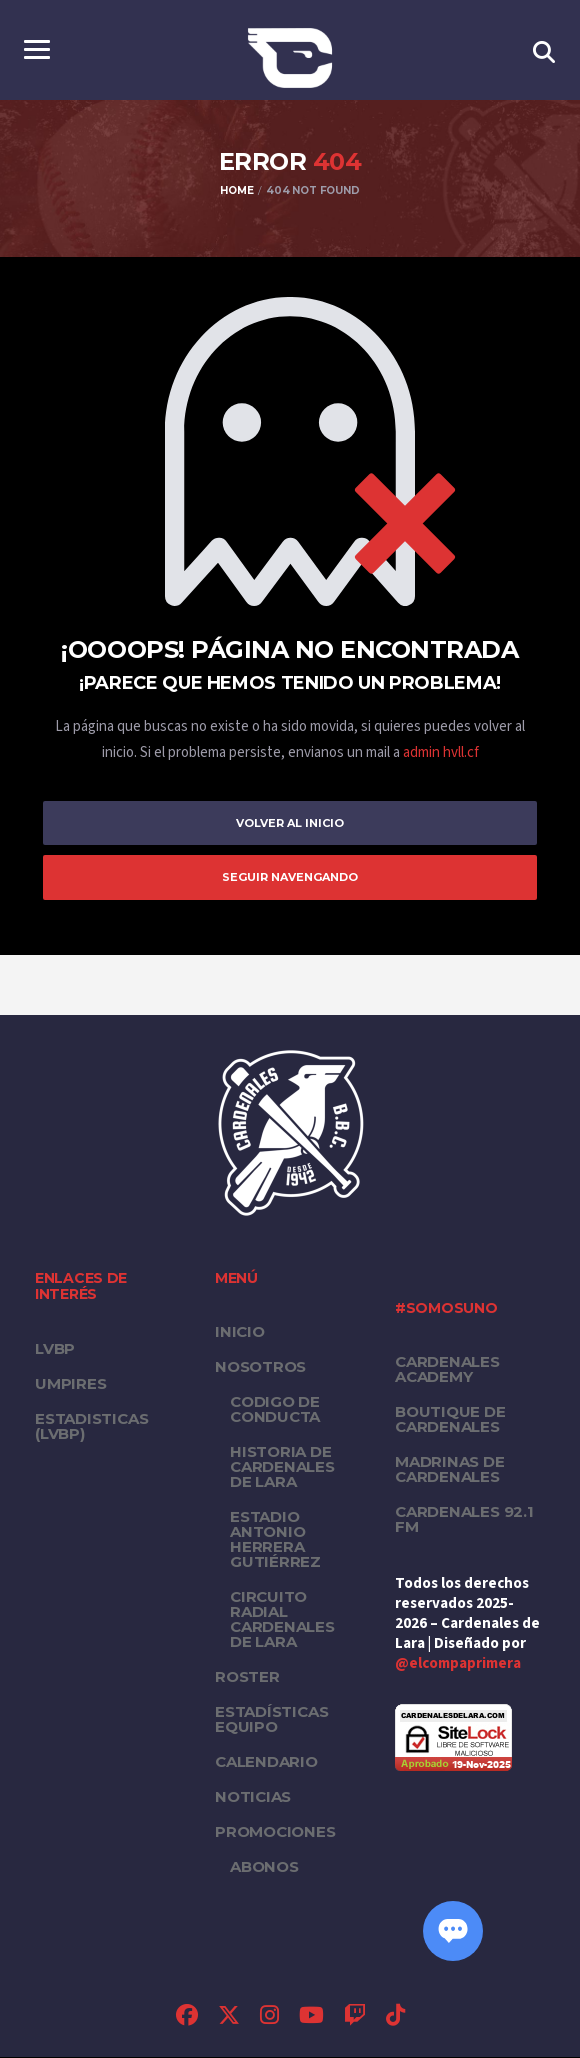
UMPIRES (70, 1384)
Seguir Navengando (290, 878)
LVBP (55, 1349)
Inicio (240, 1332)
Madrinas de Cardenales (450, 1470)
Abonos (264, 1867)
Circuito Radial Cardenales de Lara (282, 1620)
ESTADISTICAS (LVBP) (91, 1427)
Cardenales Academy (447, 1370)
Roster (247, 1677)
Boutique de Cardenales (450, 1420)
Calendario (266, 1762)
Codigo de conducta (275, 1410)
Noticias (253, 1797)
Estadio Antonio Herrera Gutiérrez (275, 1540)
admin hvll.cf (441, 752)
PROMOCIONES (275, 1832)
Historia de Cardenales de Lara (282, 1467)
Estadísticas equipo (271, 1720)
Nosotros (260, 1367)
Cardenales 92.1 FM (464, 1520)
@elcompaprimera (458, 1664)
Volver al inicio (290, 823)
